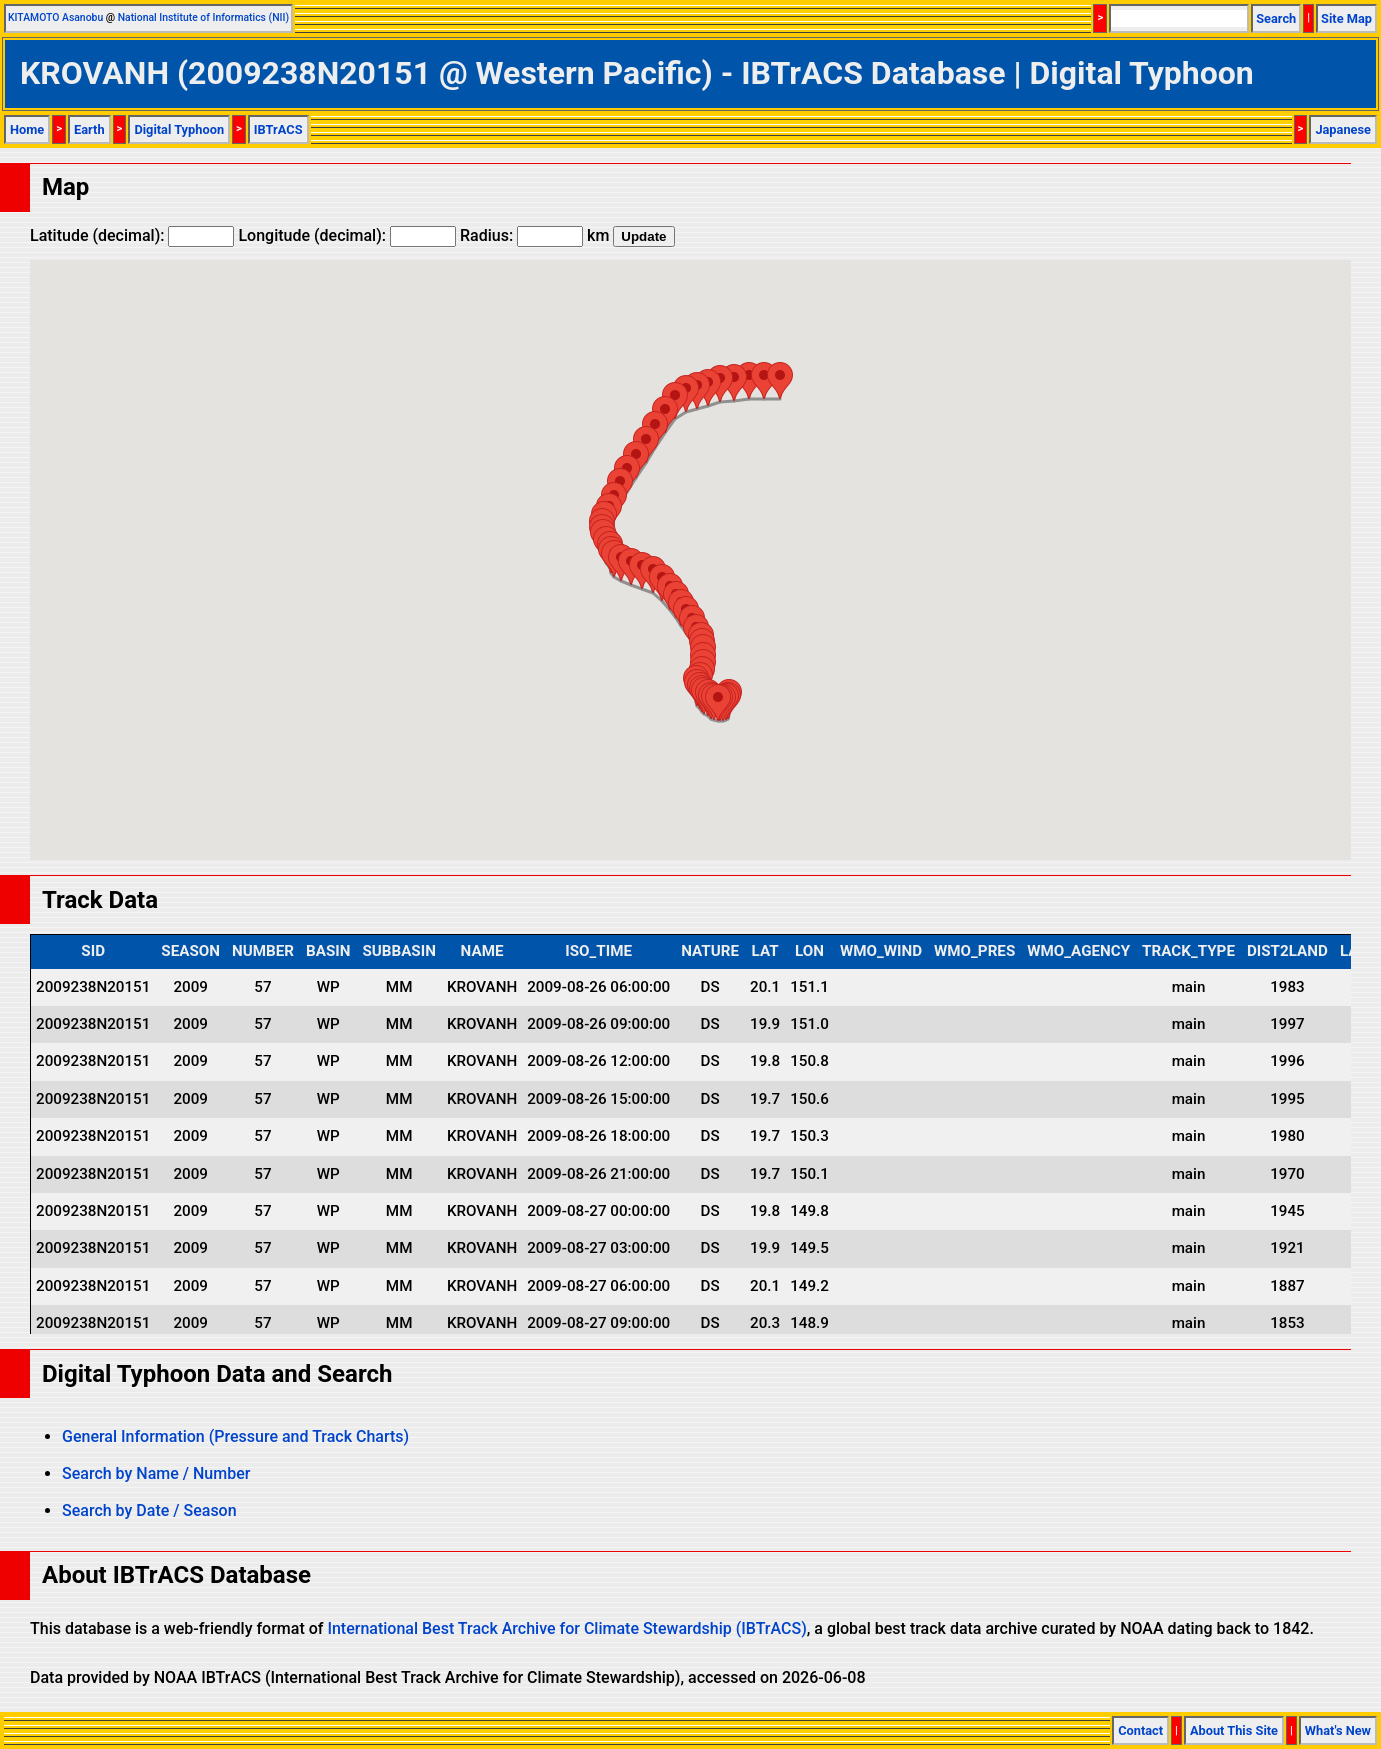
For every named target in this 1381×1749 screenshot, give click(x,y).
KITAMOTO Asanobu (55, 17)
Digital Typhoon (179, 129)
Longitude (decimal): (347, 235)
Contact (1140, 1730)
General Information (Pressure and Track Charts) (235, 1436)
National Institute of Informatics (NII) (203, 17)
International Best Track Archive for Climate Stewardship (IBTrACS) (566, 1628)
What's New (1338, 1730)
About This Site (1234, 1730)
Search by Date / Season (149, 1510)
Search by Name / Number (156, 1473)
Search (1276, 18)
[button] (718, 702)
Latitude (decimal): (132, 235)
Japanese (1343, 129)
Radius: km (534, 235)
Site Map (1346, 18)
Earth (89, 129)
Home (27, 129)
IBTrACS (278, 129)
